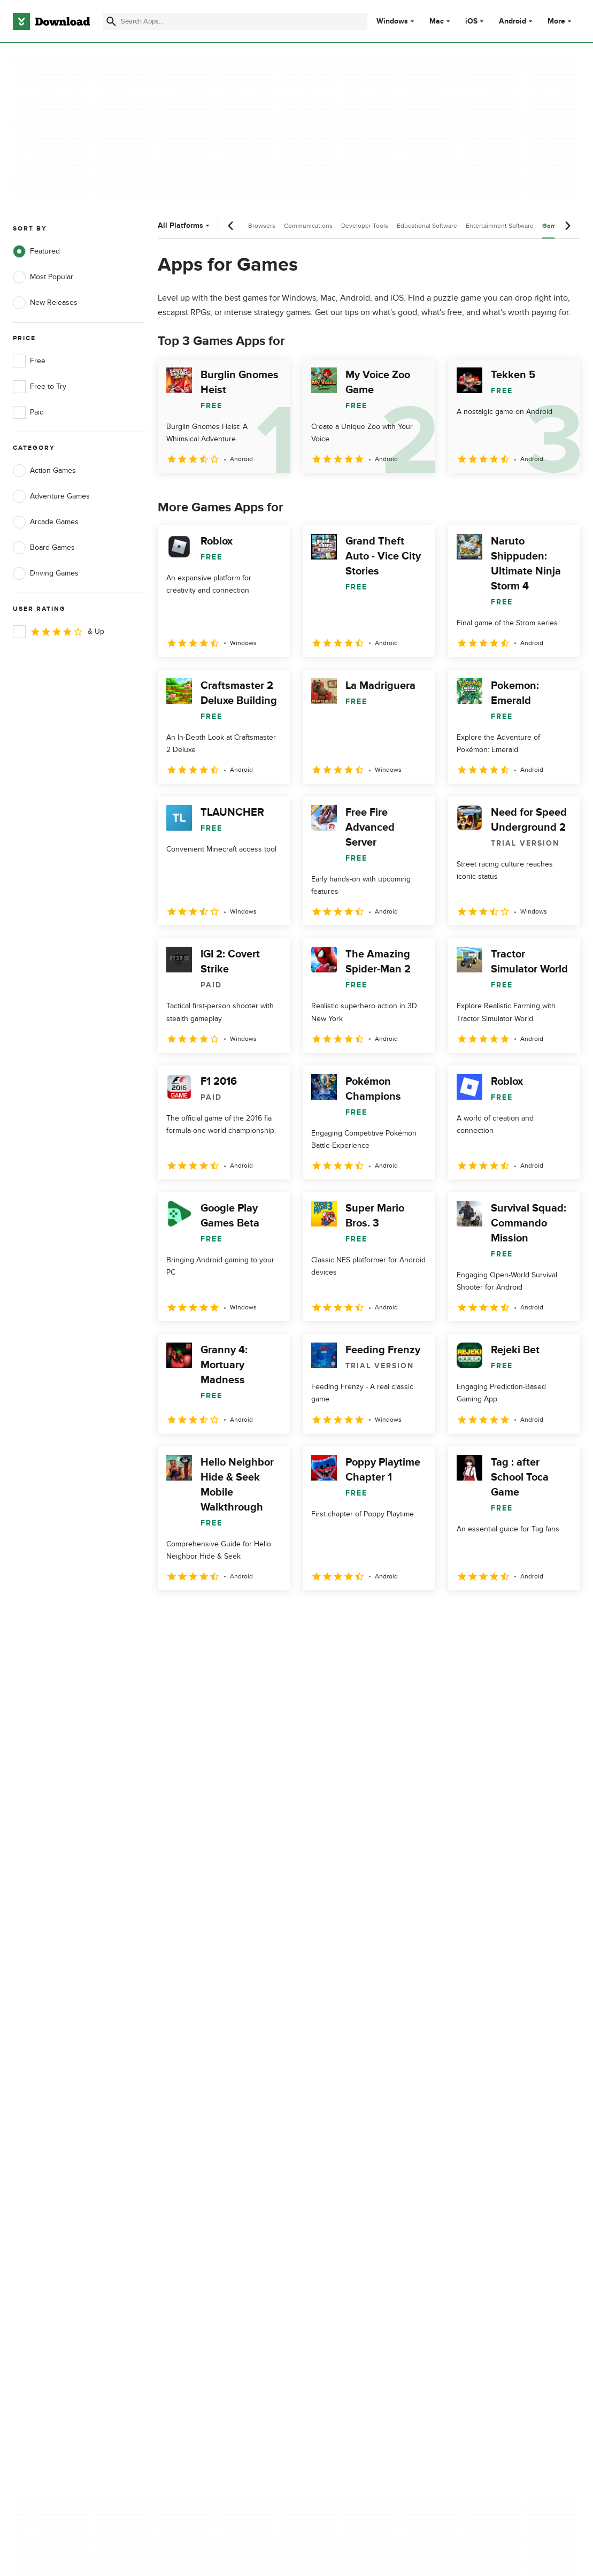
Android (512, 21)
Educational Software (427, 225)
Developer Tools (364, 225)
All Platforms (185, 225)
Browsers (261, 225)
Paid (28, 412)
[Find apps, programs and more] (235, 21)
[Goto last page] (560, 1613)
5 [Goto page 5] (280, 1613)
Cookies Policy (341, 2151)
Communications (308, 225)
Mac (436, 21)
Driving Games (46, 573)
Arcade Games (46, 522)
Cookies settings (344, 2199)
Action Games (44, 470)
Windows (392, 21)
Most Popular (43, 277)
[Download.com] (51, 21)
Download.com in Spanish (207, 2169)
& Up (58, 631)
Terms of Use (339, 2132)
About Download (192, 2114)
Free (29, 361)
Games (552, 226)
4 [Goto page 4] (252, 1613)
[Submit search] (111, 21)
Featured (36, 251)
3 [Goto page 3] (224, 1613)
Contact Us (183, 2151)
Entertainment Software (500, 225)
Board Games (44, 547)
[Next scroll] (567, 226)
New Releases (45, 302)
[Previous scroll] (231, 226)
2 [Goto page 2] (196, 1613)
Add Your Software (195, 2132)
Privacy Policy (339, 2114)
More (561, 21)
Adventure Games (51, 496)
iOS (471, 21)
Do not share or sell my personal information (356, 2175)
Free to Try (39, 386)
